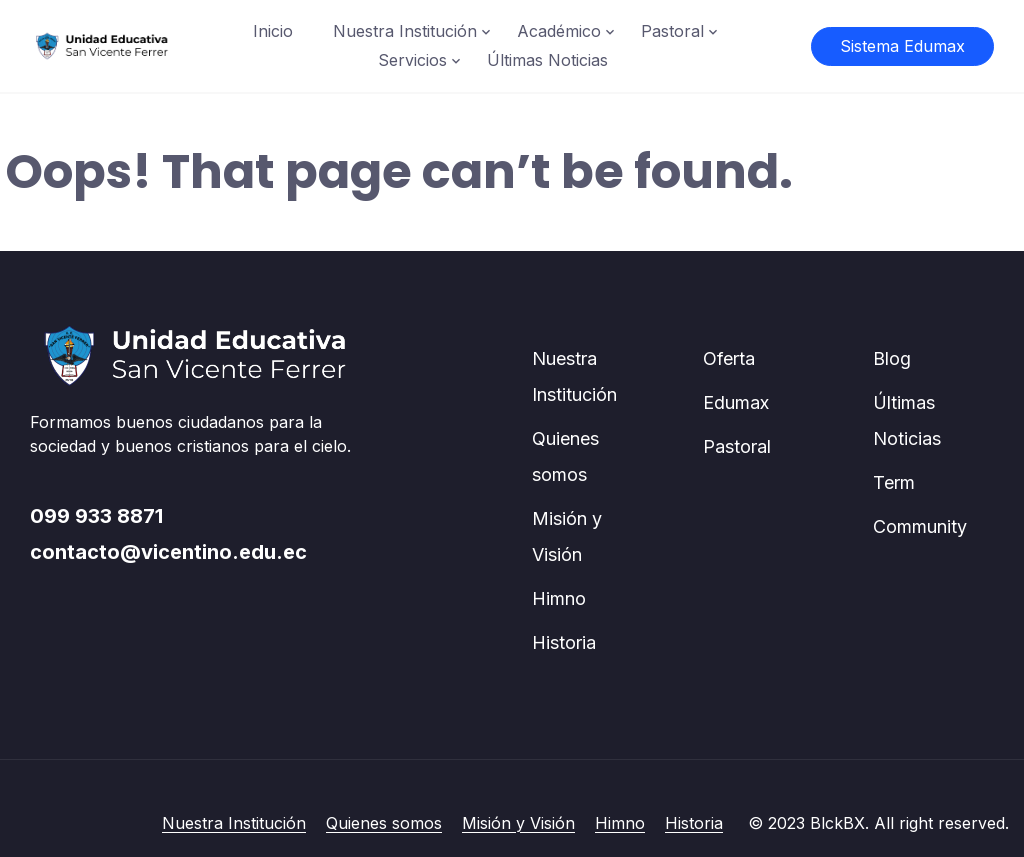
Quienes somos (384, 823)
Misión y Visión (518, 823)
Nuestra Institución (405, 31)
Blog (892, 358)
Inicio (273, 31)
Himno (559, 598)
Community (920, 526)
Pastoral (672, 31)
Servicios (412, 60)
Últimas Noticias (547, 60)
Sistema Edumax (902, 46)
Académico (559, 31)
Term (894, 482)
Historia (564, 642)
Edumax (736, 402)
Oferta (729, 358)
